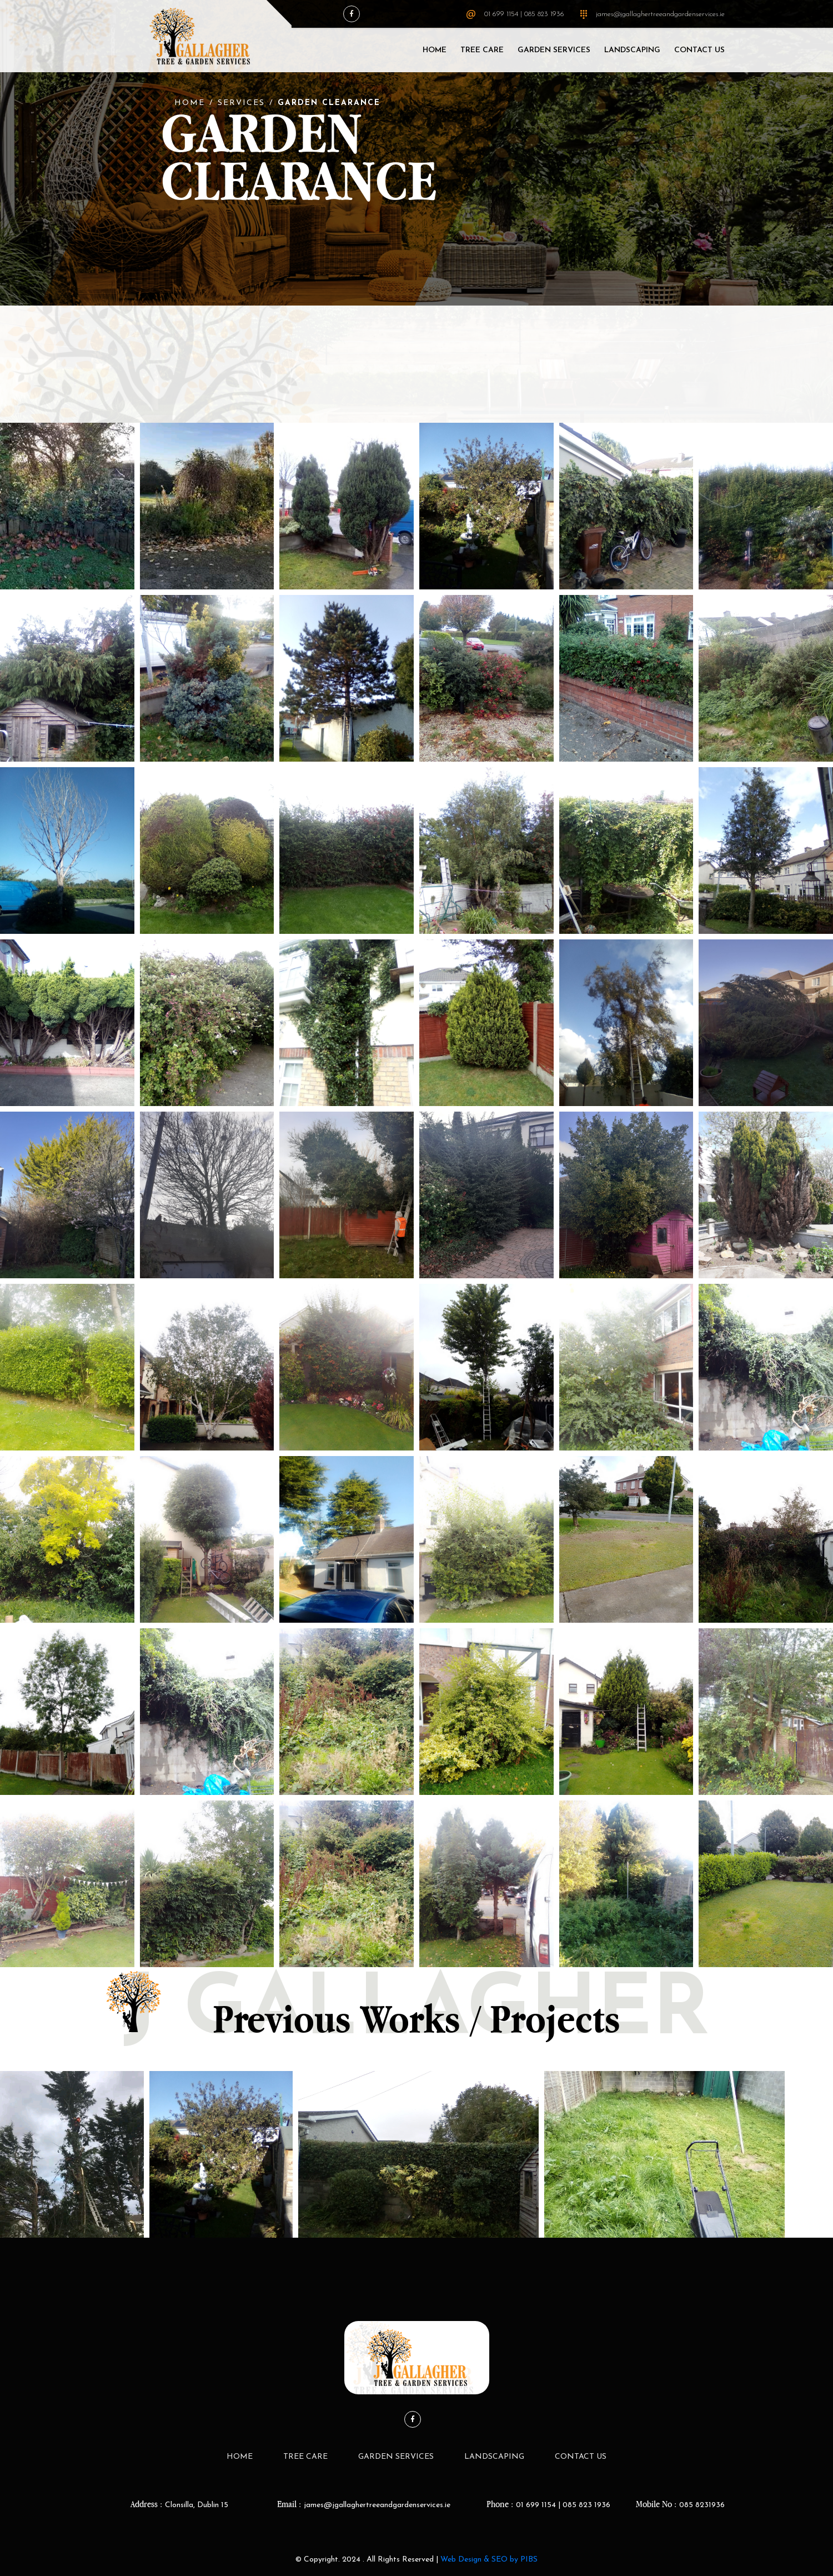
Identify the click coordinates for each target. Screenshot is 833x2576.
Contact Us (699, 50)
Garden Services (554, 50)
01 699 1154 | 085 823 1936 (524, 14)
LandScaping (632, 50)
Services (241, 103)
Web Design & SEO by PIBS (489, 2559)
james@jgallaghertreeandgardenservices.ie (660, 14)
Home (434, 50)
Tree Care (482, 50)
